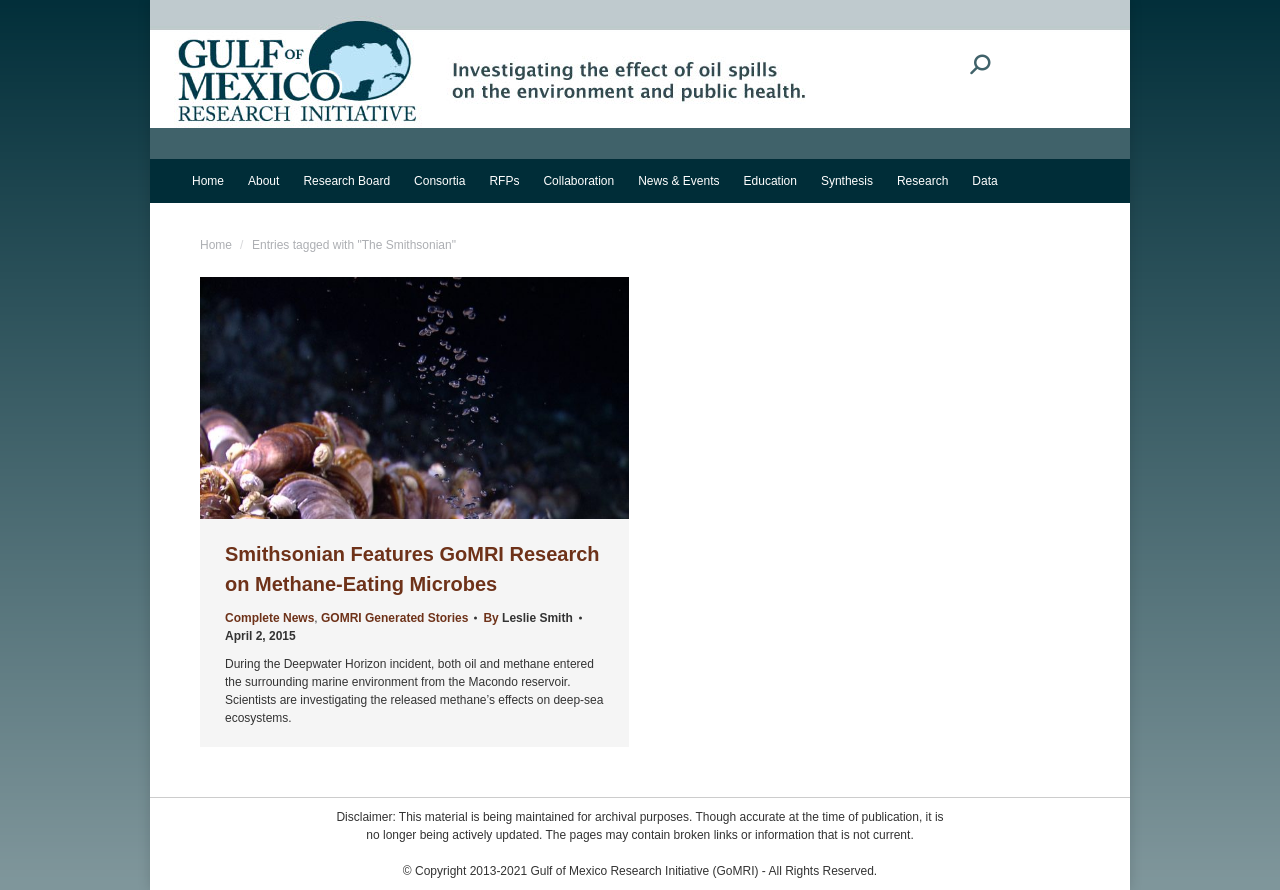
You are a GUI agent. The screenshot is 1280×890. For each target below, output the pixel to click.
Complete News (269, 618)
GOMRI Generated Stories (394, 618)
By (527, 618)
